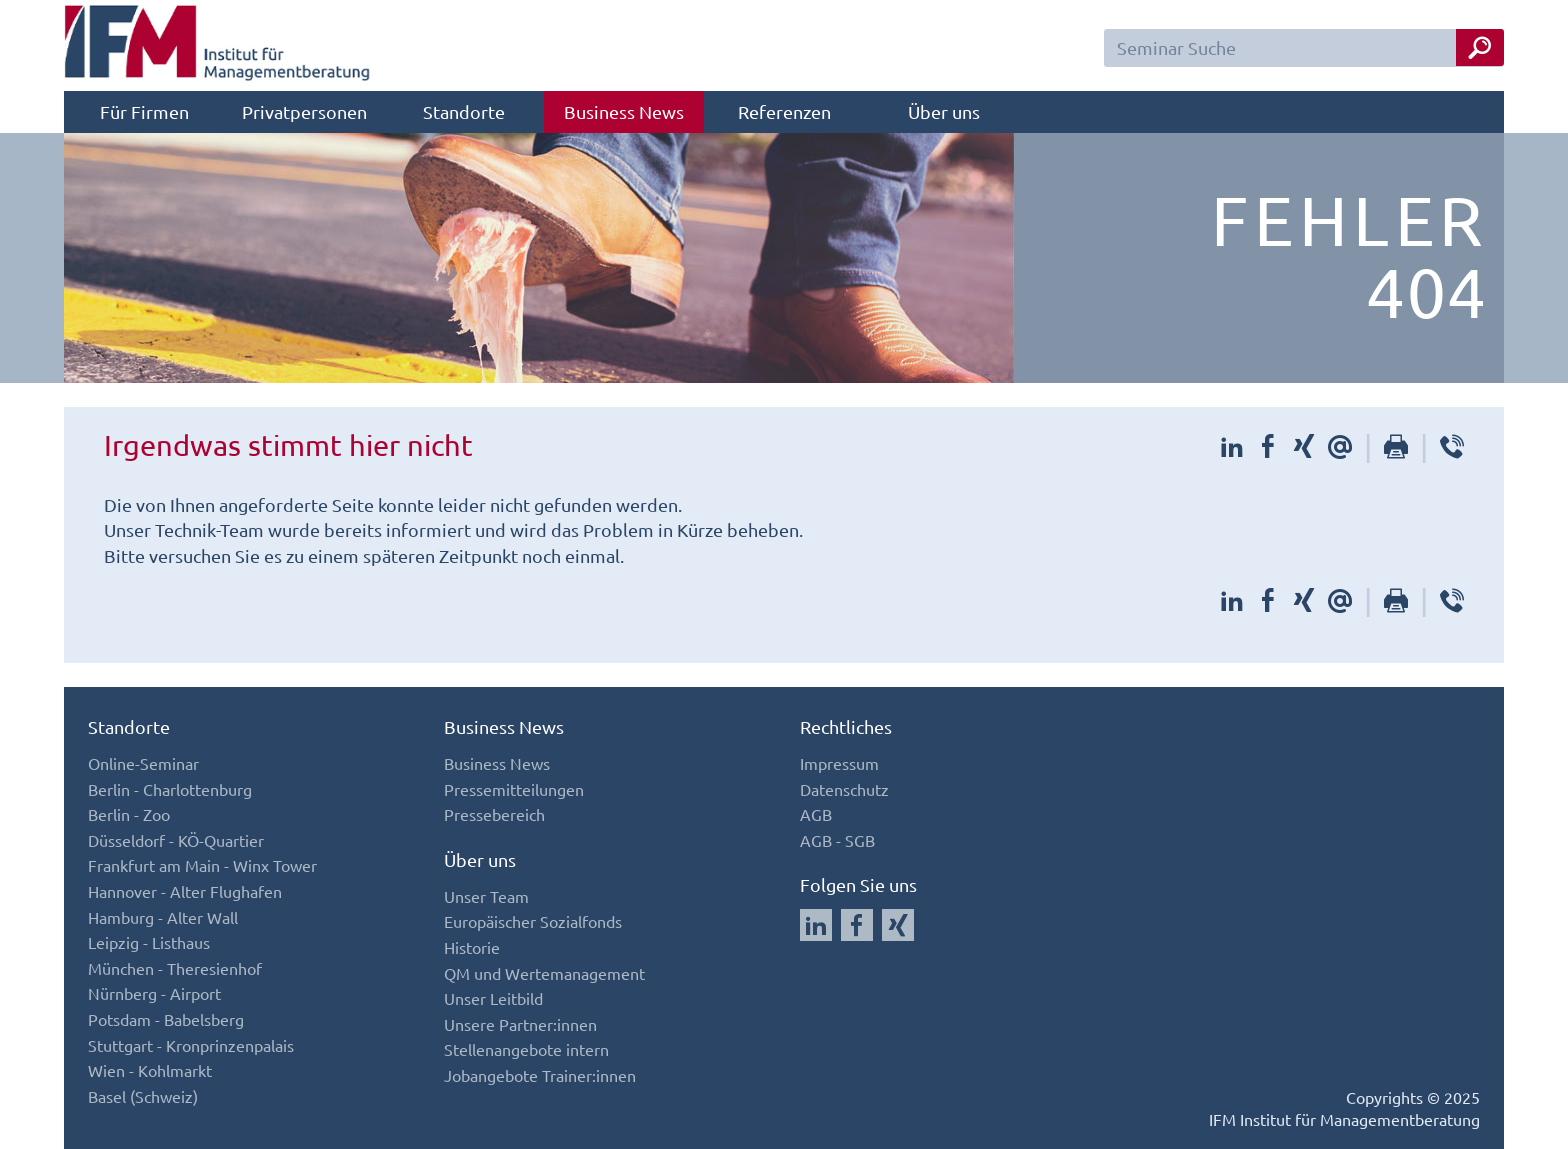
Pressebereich (494, 814)
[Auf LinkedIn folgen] (816, 925)
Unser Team (486, 896)
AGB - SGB (837, 840)
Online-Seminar (143, 763)
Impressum (839, 763)
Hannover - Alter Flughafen (185, 891)
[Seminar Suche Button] (1480, 47)
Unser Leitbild (493, 998)
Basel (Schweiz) (143, 1096)
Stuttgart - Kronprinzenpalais (191, 1045)
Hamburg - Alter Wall (163, 917)
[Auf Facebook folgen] (857, 925)
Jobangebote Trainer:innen (540, 1075)
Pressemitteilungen (514, 789)
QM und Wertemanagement (544, 973)
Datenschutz (844, 789)
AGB (816, 814)
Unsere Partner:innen (520, 1024)
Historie (472, 947)
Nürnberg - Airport (154, 993)
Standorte (464, 111)
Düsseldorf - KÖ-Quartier (176, 840)
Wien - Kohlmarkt (150, 1070)
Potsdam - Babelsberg (166, 1019)
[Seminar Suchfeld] (1304, 48)
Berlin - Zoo (129, 814)
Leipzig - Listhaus (149, 942)
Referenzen (784, 111)
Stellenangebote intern (526, 1049)
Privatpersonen (304, 111)
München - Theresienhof (175, 968)
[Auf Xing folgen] (898, 925)
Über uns (944, 111)
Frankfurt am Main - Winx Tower (202, 865)
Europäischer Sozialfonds (533, 921)
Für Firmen (144, 111)
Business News (624, 111)
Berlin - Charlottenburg (170, 789)
